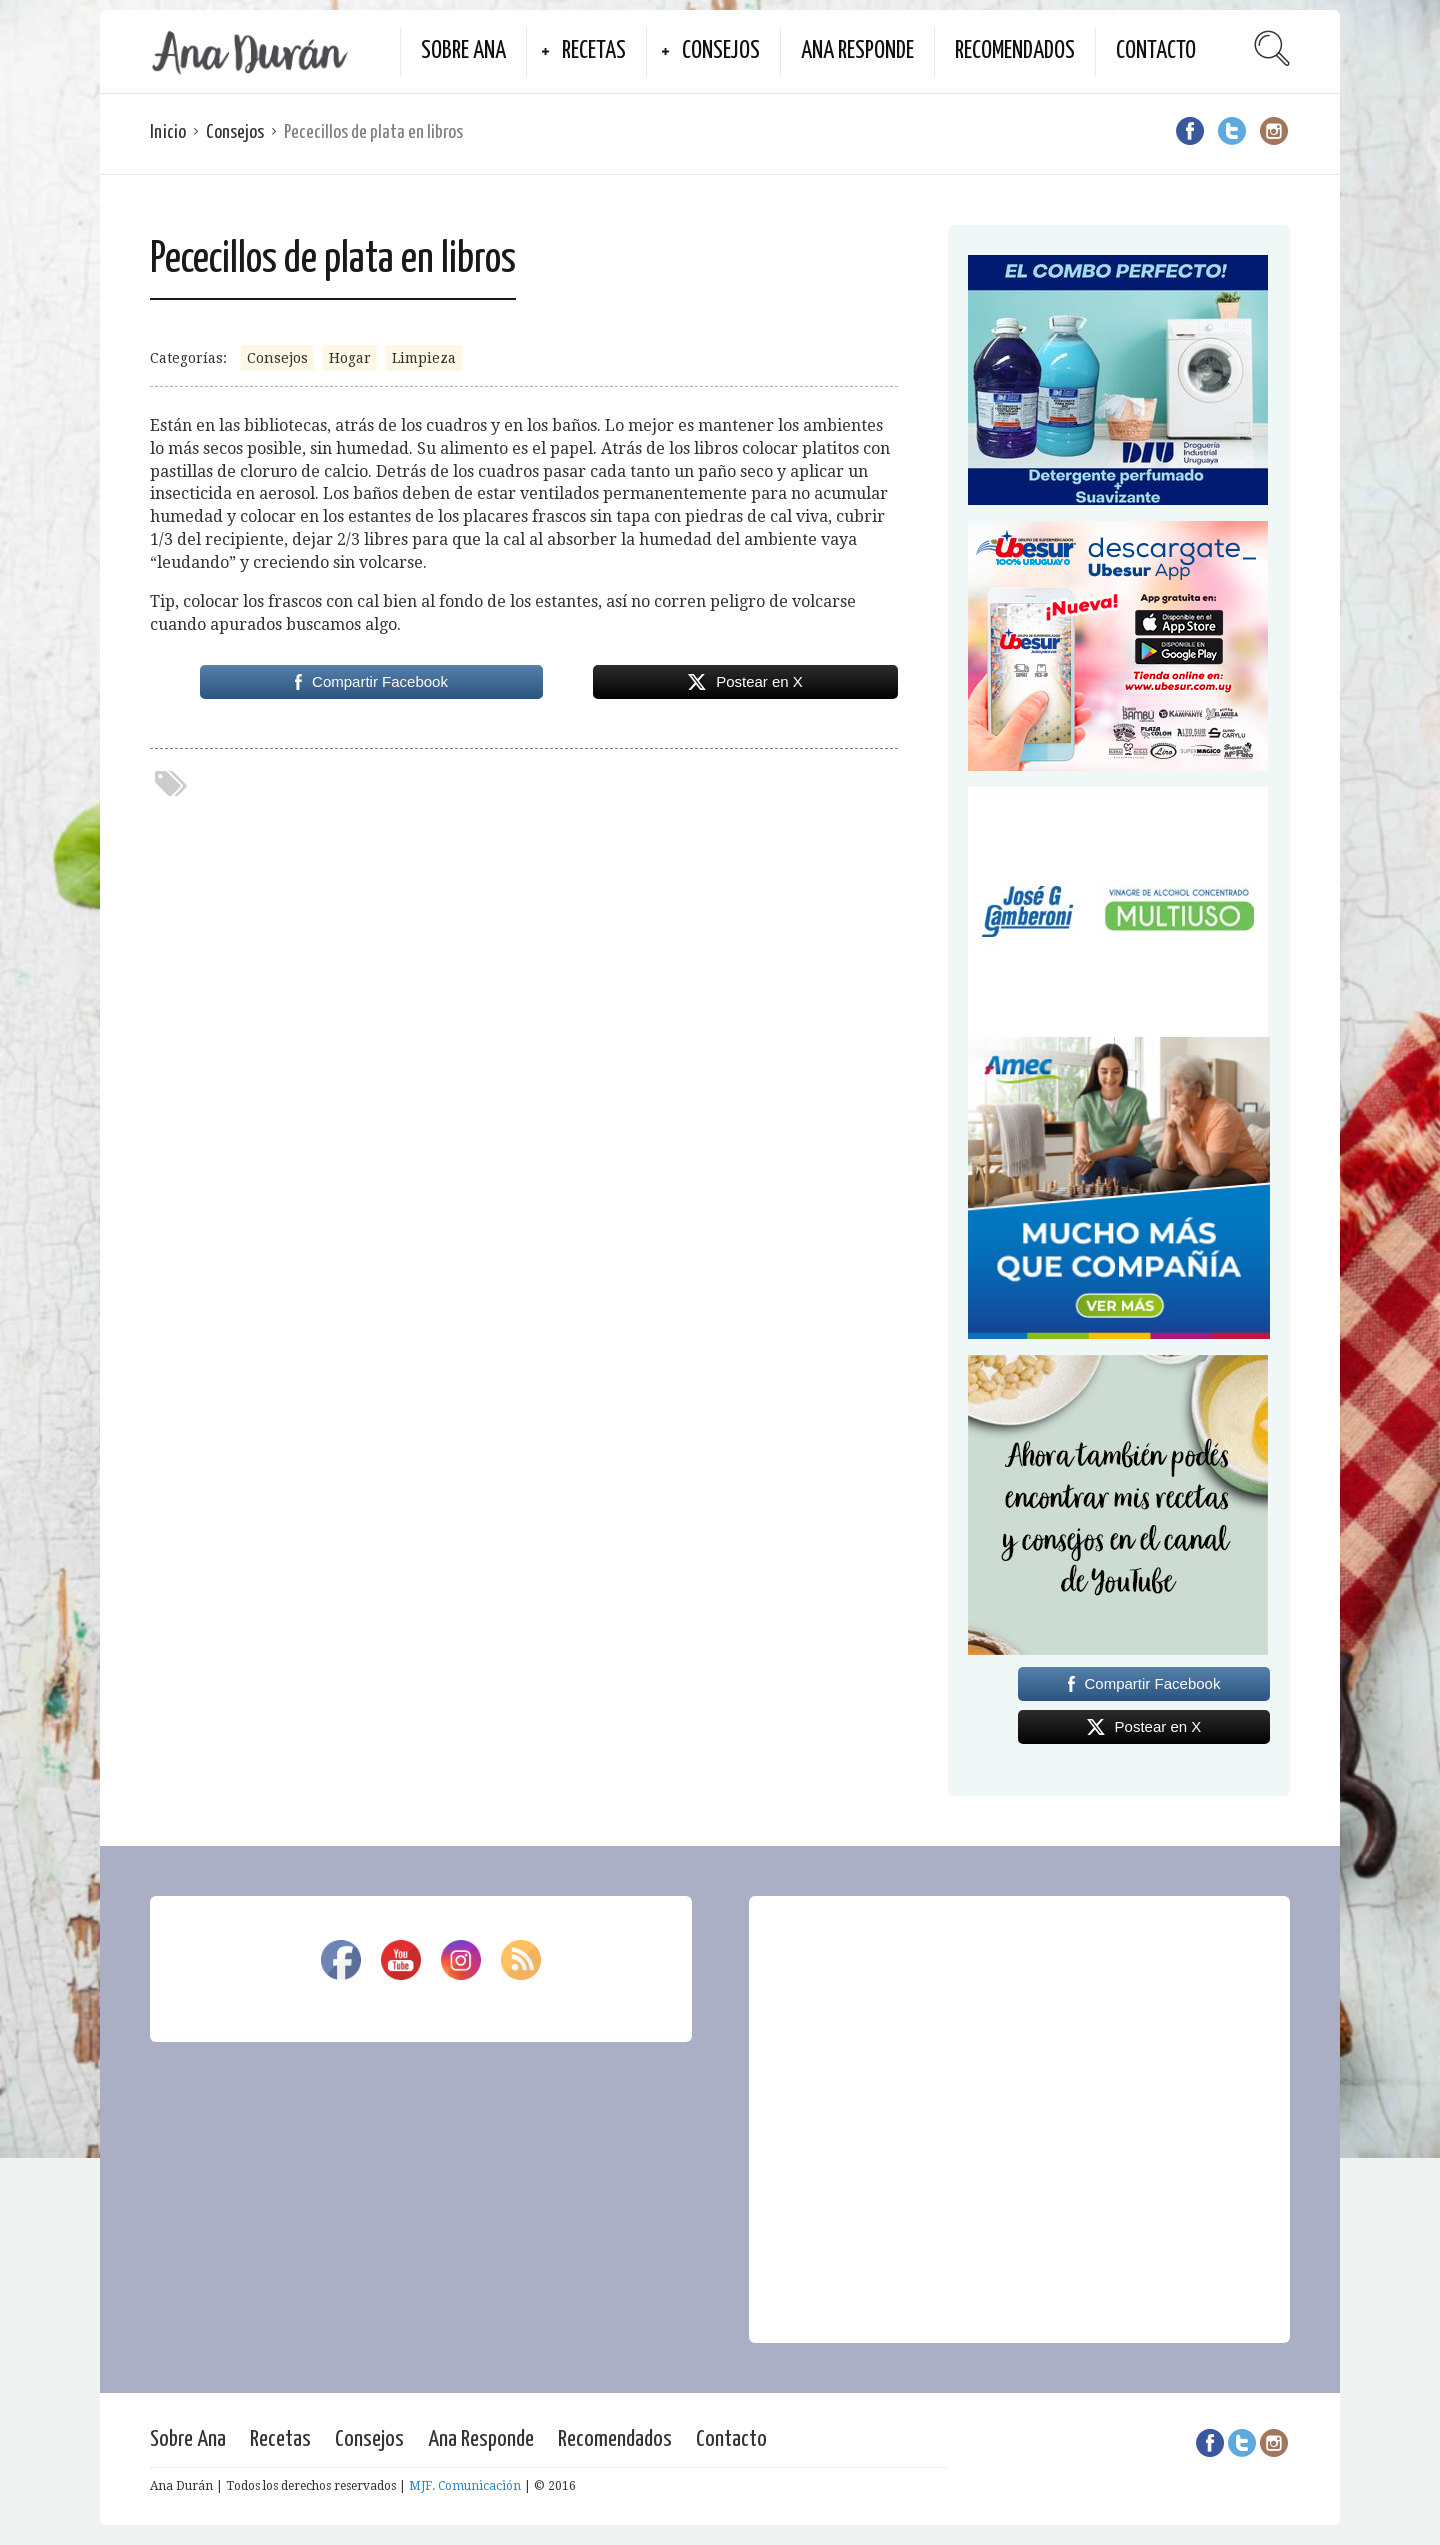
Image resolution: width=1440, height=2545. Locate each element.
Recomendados (1015, 51)
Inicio (168, 132)
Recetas (594, 51)
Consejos (721, 51)
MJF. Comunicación (465, 2486)
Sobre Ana (463, 51)
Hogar (350, 358)
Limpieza (424, 358)
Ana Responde (857, 51)
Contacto (1156, 51)
